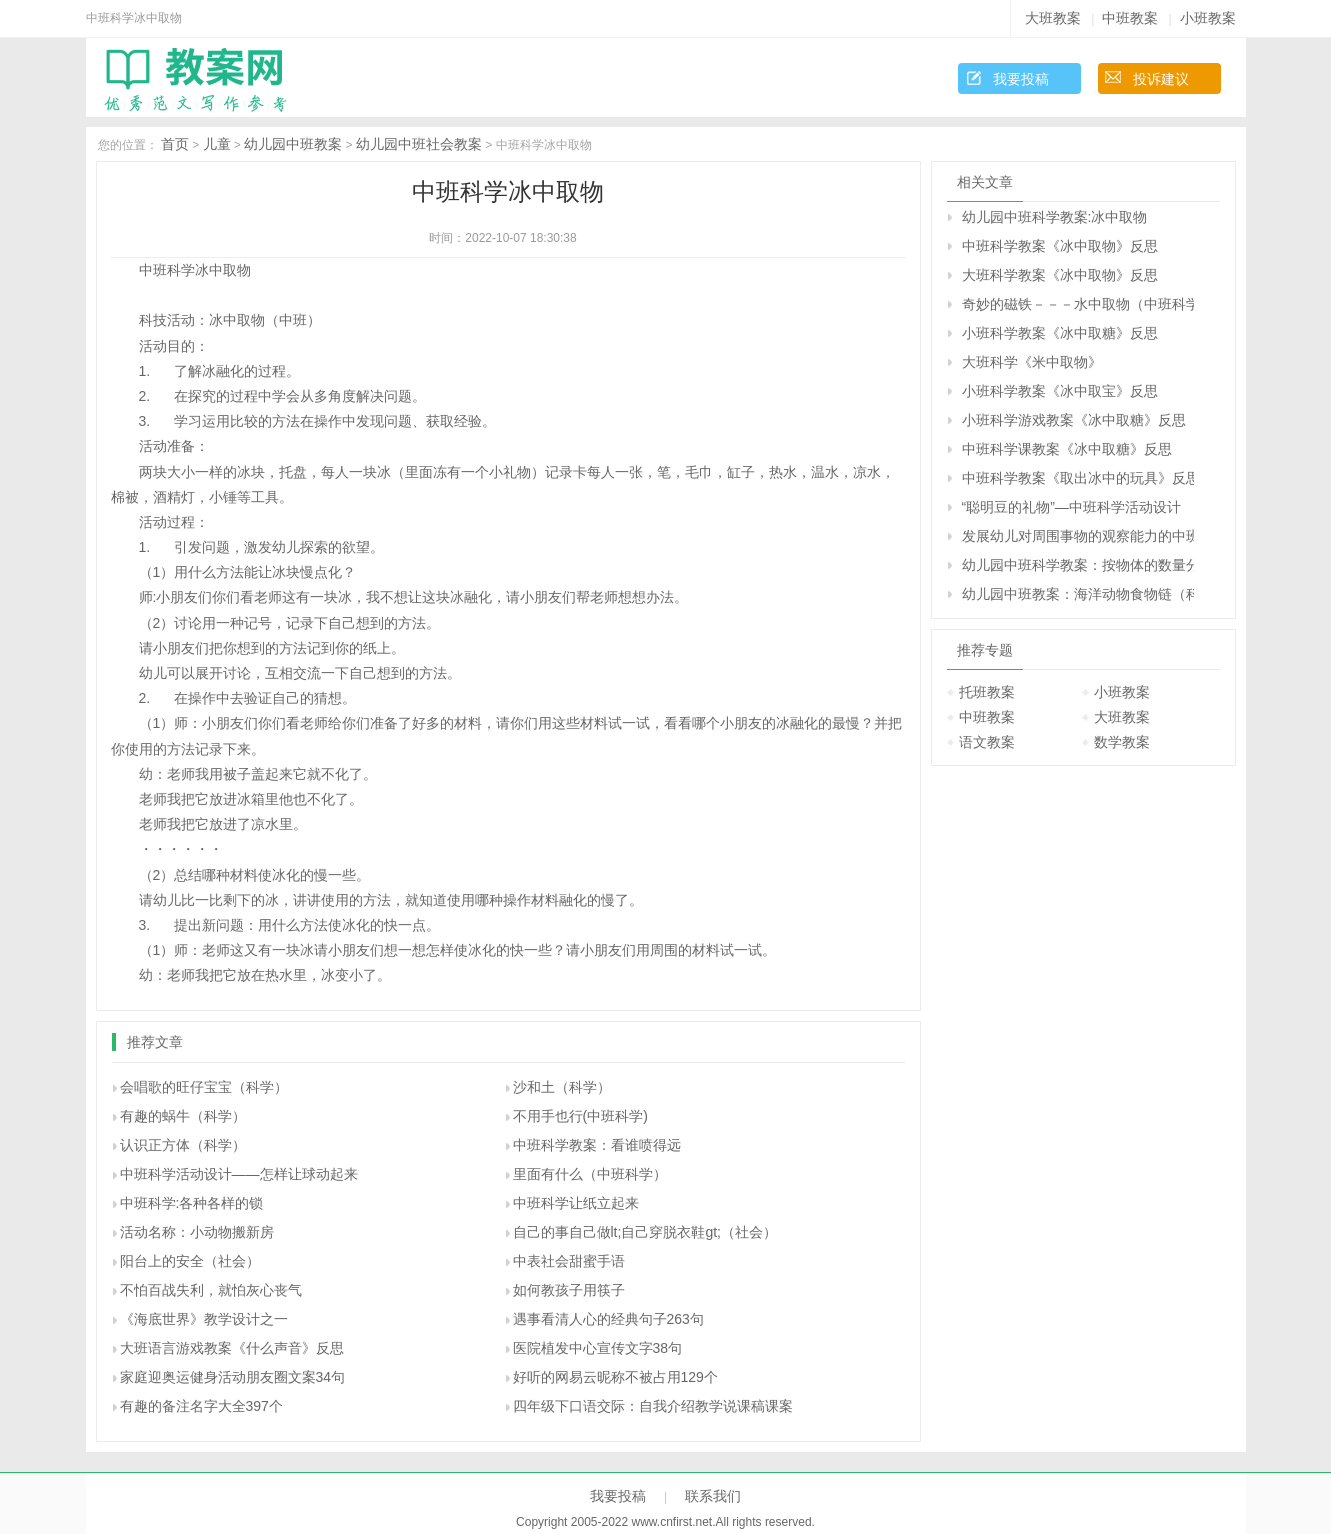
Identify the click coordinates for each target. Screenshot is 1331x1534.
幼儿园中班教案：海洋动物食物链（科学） (1078, 594)
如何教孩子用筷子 (569, 1290)
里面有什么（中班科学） (590, 1174)
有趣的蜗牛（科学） (183, 1116)
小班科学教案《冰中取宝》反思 (1060, 391)
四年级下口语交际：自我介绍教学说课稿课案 (653, 1406)
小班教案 (1208, 18)
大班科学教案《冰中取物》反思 (1060, 275)
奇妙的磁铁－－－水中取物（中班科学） (1078, 304)
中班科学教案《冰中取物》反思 (1060, 246)
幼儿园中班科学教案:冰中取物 (1055, 217)
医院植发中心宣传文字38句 (598, 1348)
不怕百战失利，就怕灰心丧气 (211, 1290)
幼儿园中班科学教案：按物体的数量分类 (1078, 565)
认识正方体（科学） (183, 1145)
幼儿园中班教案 (293, 144)
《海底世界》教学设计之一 (204, 1319)
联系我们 (713, 1496)
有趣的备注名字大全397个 (201, 1406)
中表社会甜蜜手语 (569, 1261)
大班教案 (1053, 18)
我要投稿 (1021, 79)
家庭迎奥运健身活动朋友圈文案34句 (233, 1377)
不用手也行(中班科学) (580, 1116)
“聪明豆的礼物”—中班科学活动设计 (1071, 507)
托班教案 (987, 692)
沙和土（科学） (562, 1087)
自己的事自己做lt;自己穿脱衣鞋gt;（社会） (645, 1232)
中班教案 (1130, 18)
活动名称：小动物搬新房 (197, 1232)
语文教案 (987, 742)
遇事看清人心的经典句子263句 (608, 1319)
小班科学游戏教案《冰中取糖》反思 (1074, 420)
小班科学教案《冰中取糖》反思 (1060, 333)
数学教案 (1122, 742)
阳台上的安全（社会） (190, 1261)
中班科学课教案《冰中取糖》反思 (1067, 449)
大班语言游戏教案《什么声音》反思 (232, 1348)
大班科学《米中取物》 (1032, 362)
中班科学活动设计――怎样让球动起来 (239, 1174)
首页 (175, 144)
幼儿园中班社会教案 (419, 144)
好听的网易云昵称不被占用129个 (615, 1377)
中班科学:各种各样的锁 (192, 1203)
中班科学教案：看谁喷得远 (597, 1145)
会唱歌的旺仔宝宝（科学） (204, 1087)
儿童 (217, 144)
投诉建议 (1161, 79)
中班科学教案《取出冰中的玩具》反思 (1078, 478)
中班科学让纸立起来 (576, 1203)
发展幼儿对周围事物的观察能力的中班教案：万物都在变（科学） (1078, 536)
